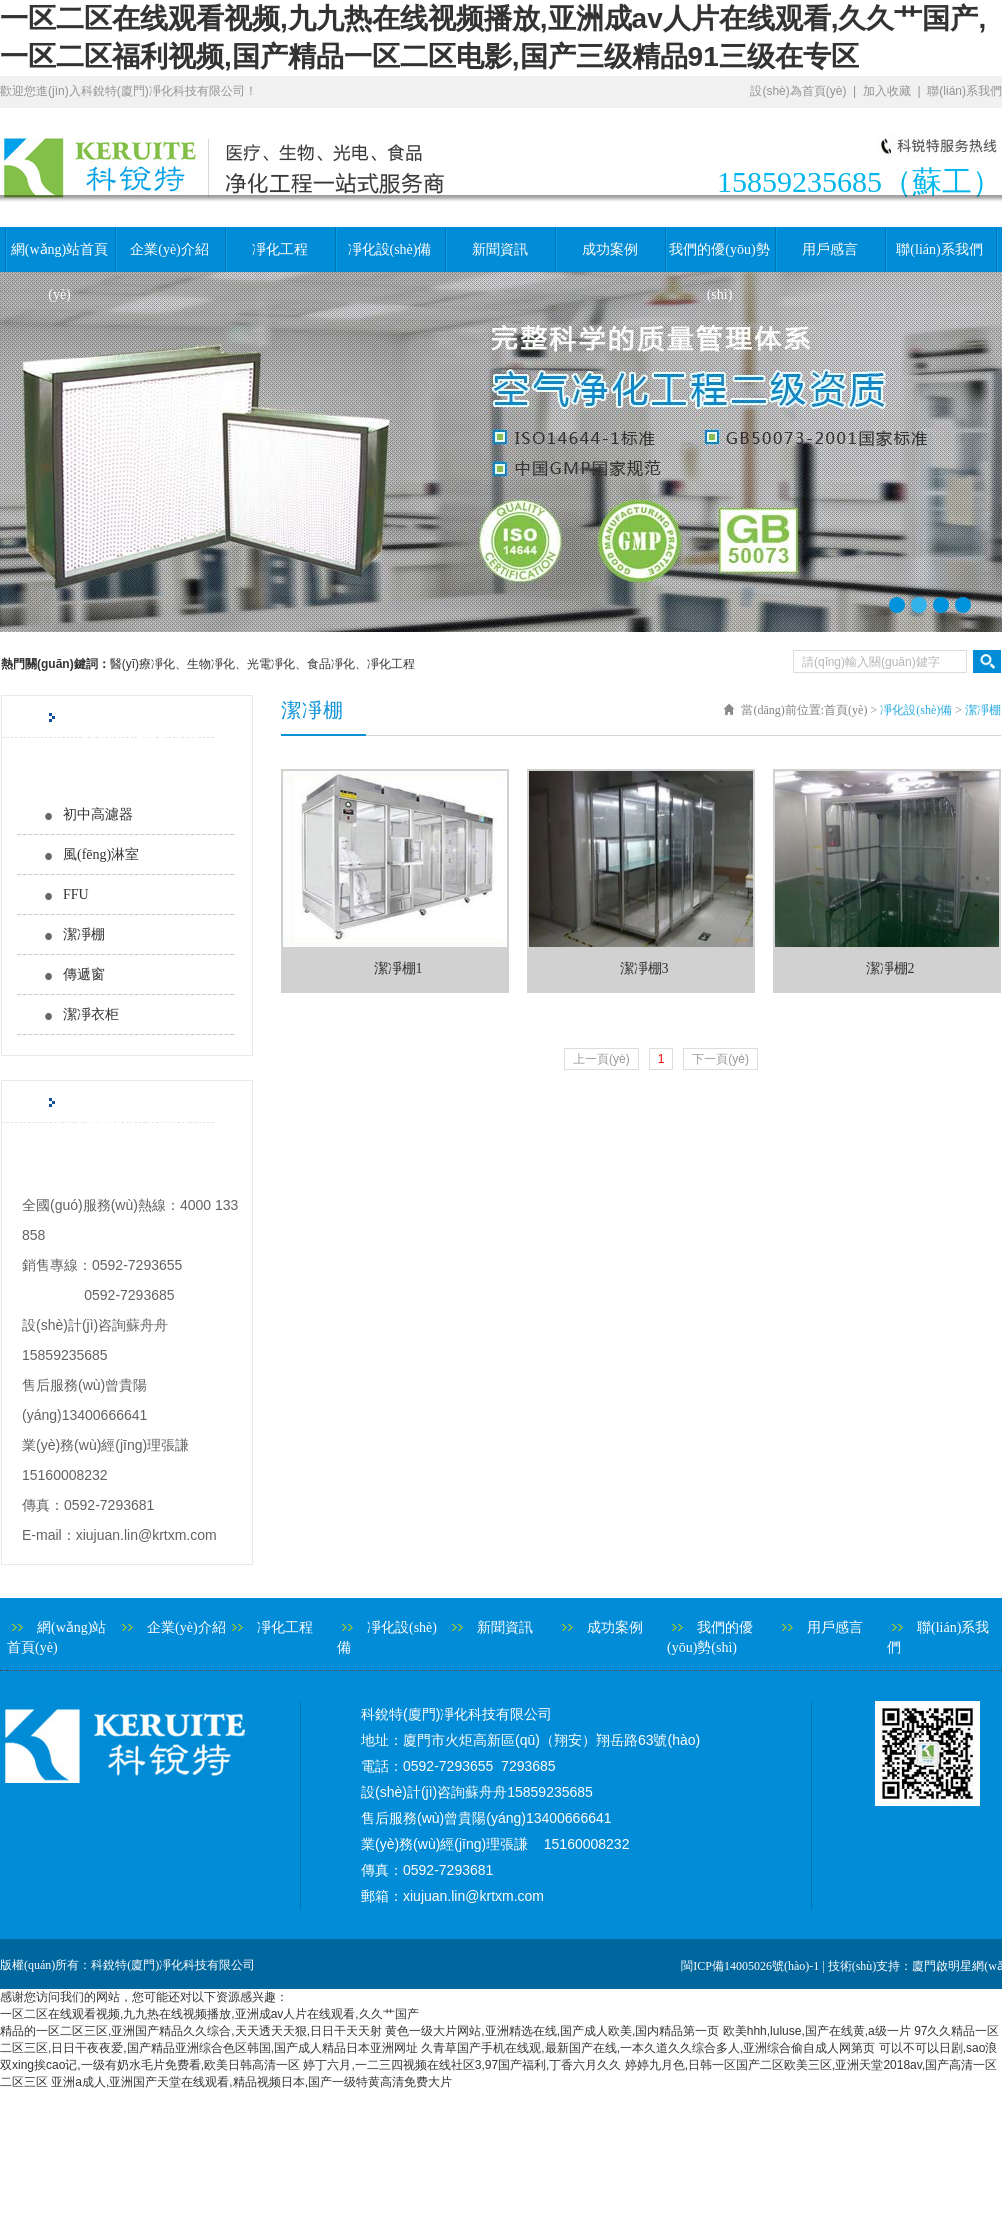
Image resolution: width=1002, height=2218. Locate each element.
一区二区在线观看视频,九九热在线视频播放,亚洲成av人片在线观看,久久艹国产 (209, 2014)
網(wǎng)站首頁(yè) (59, 257)
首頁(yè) (845, 710)
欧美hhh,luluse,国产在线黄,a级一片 (817, 2031)
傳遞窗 (84, 974)
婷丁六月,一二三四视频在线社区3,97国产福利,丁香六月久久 (462, 2065)
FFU (76, 894)
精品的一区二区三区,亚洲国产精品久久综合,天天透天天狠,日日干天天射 (191, 2031)
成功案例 (610, 249)
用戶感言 (830, 249)
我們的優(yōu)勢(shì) (719, 257)
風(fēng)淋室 (101, 854)
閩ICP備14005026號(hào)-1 (750, 1966)
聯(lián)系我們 (964, 91)
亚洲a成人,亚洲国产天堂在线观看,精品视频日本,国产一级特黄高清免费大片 (251, 2082)
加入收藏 (887, 91)
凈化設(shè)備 (390, 249)
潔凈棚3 (644, 968)
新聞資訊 (500, 249)
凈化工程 (280, 249)
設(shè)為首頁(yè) (798, 91)
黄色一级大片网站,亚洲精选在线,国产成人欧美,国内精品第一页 (552, 2031)
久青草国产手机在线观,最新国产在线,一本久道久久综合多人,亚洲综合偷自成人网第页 (648, 2048)
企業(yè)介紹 (169, 249)
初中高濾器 (98, 814)
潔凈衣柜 (91, 1014)
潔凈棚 (84, 934)
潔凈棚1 (398, 968)
